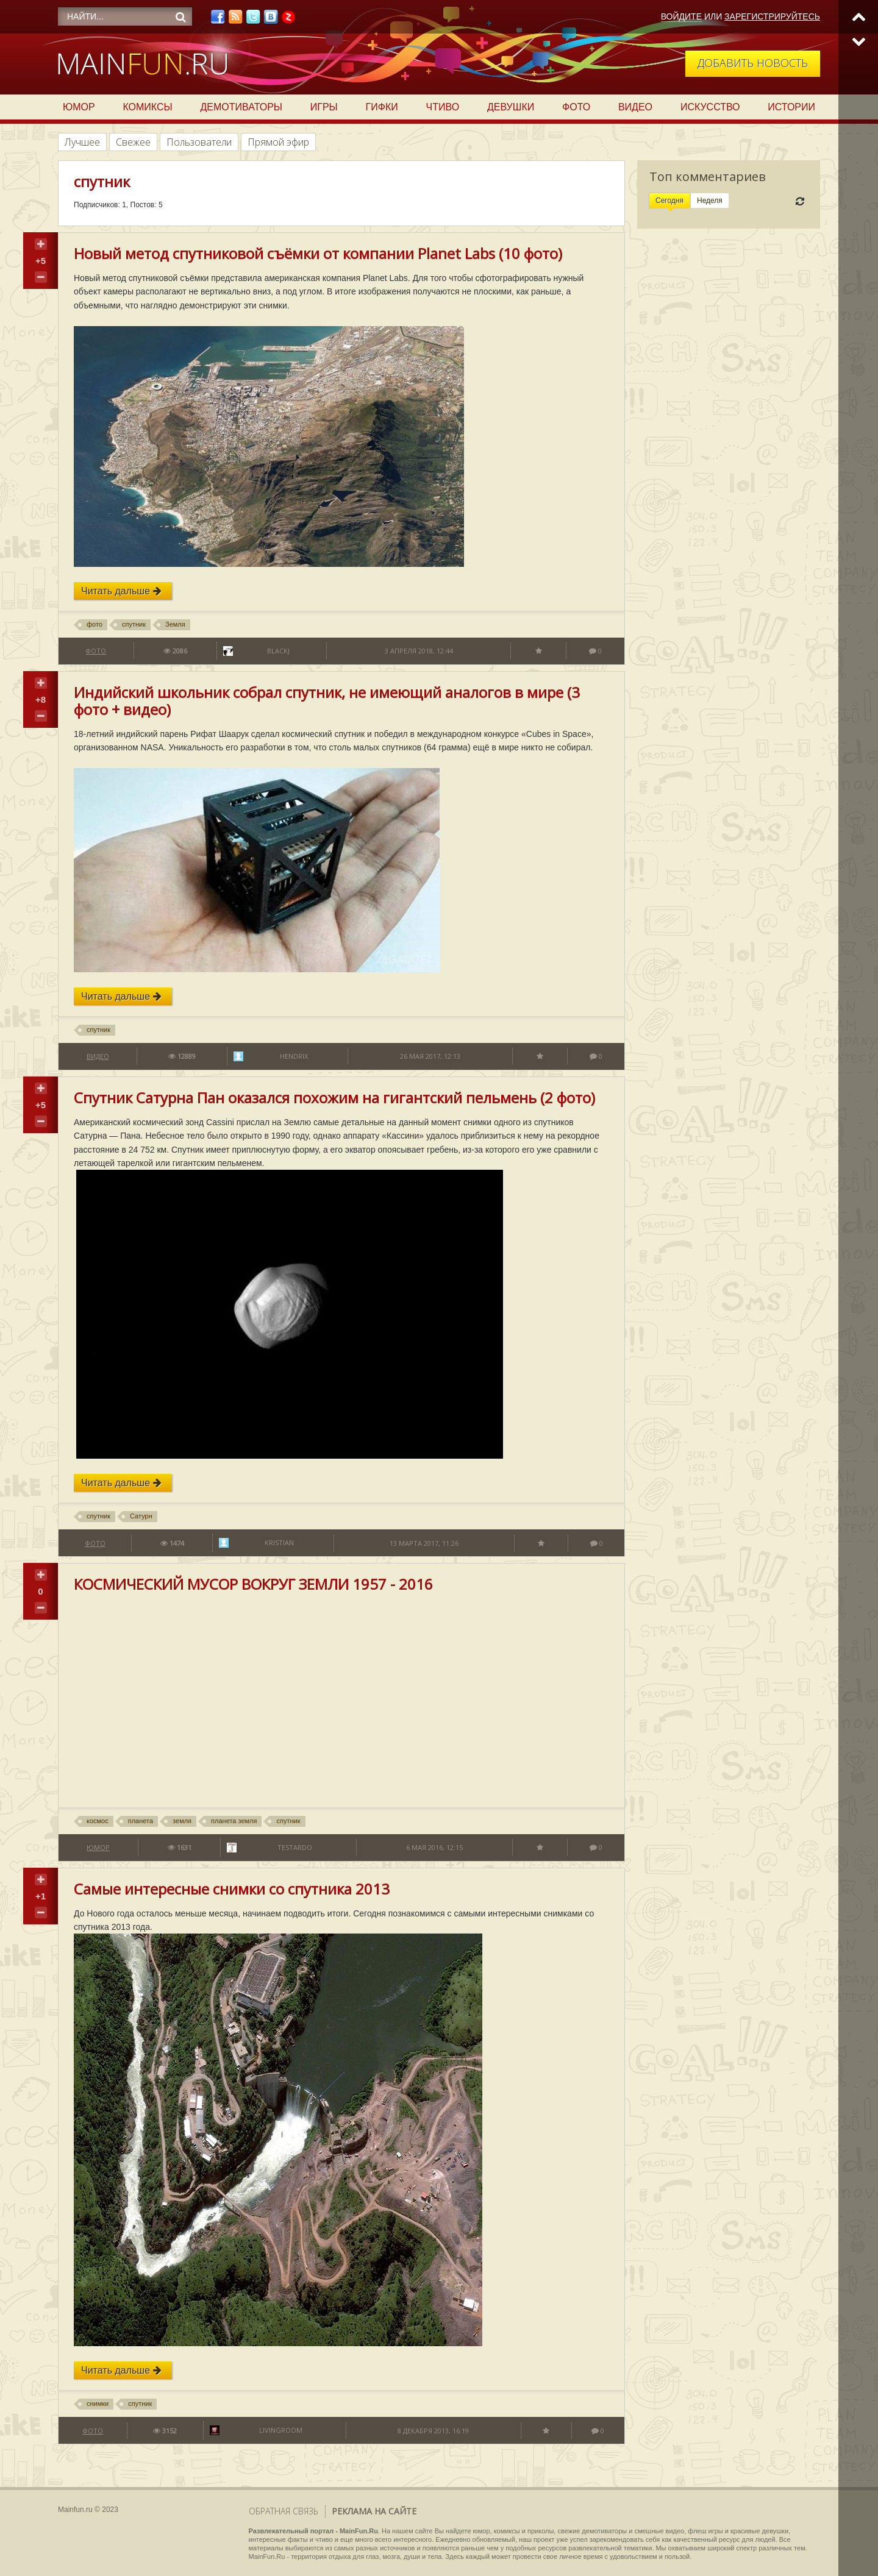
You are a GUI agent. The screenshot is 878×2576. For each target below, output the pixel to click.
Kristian (279, 1542)
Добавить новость (753, 62)
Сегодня (669, 200)
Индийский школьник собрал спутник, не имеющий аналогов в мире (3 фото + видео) (327, 700)
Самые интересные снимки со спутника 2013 (232, 1889)
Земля (175, 624)
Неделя (710, 200)
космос (98, 1820)
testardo (294, 1847)
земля (182, 1820)
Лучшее (82, 142)
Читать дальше (121, 591)
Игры (324, 107)
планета (140, 1820)
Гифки (382, 107)
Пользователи (199, 142)
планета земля (234, 1820)
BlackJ (278, 650)
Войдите (681, 16)
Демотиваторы (241, 107)
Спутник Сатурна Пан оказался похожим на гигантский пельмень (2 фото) (334, 1097)
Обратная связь (283, 2511)
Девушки (510, 107)
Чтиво (443, 107)
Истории (791, 107)
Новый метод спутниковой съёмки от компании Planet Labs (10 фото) (318, 253)
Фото (576, 107)
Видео (635, 107)
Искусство (710, 107)
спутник (134, 624)
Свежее (133, 142)
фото (94, 624)
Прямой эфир (278, 142)
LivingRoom (280, 2430)
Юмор (79, 107)
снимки (98, 2403)
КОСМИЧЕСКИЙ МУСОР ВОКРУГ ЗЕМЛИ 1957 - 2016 (253, 1584)
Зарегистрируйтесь (772, 16)
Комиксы (147, 107)
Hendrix (294, 1056)
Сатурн (141, 1516)
